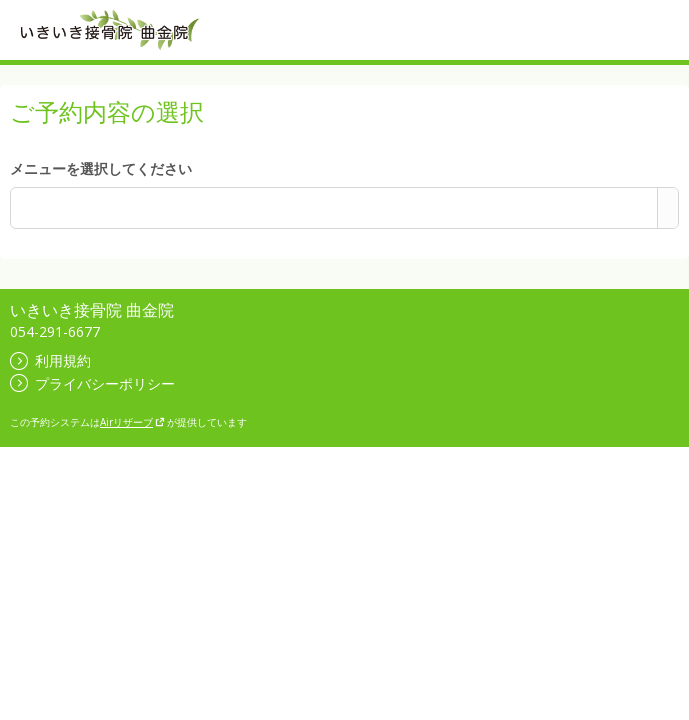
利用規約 (50, 360)
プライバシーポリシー (92, 383)
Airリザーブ (132, 422)
